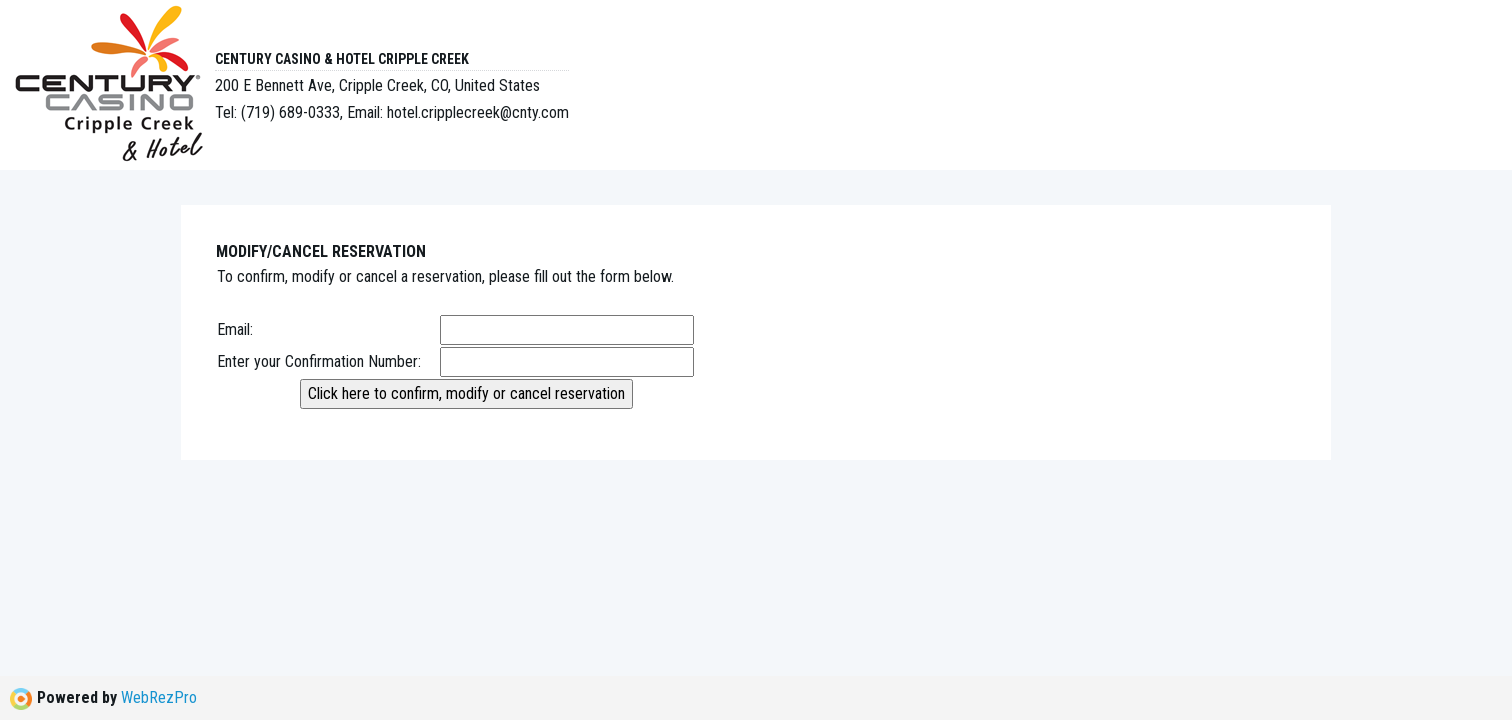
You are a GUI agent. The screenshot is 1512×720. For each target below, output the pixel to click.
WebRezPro (159, 697)
